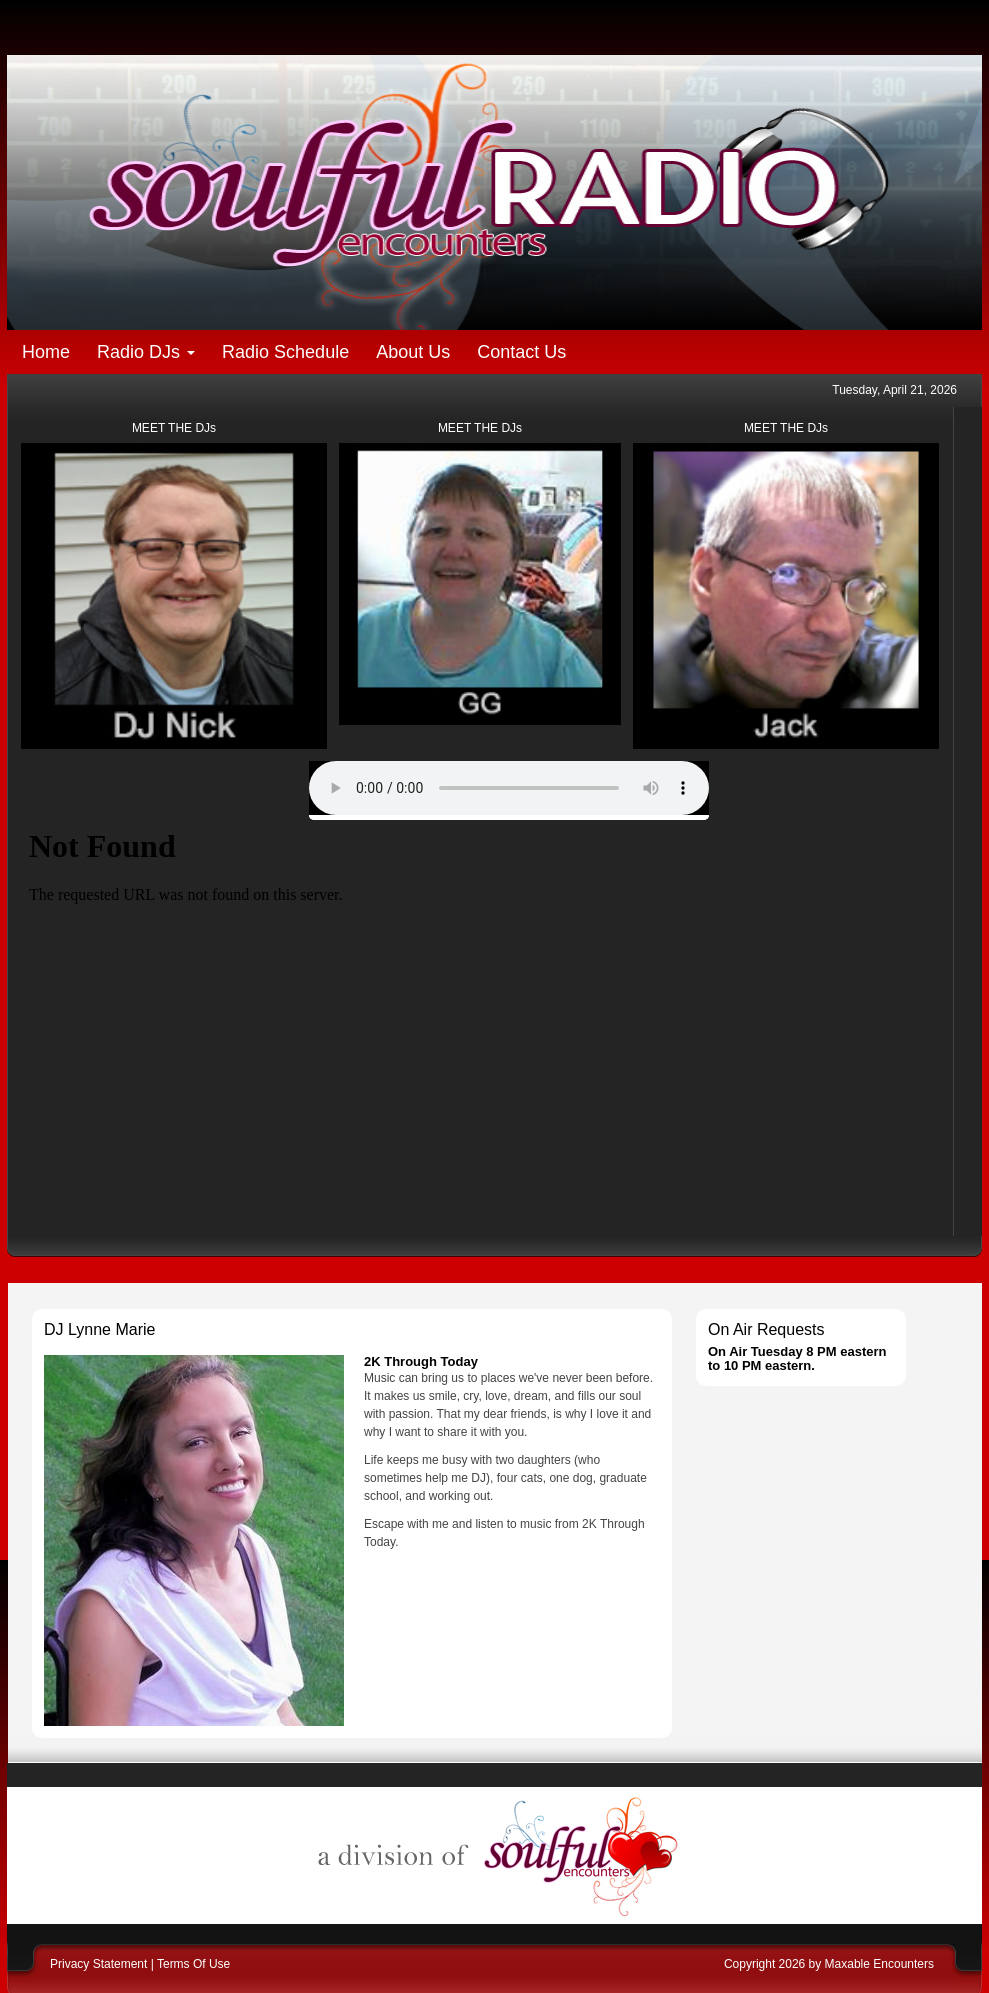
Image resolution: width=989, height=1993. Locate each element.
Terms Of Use (193, 1964)
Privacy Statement (98, 1964)
